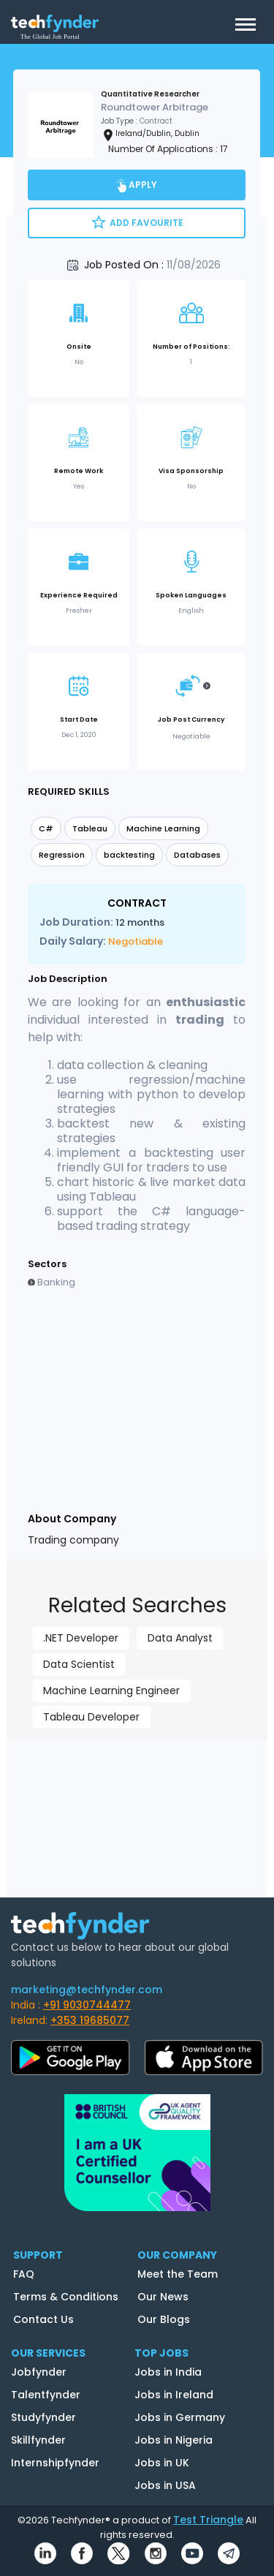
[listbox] (137, 843)
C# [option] (46, 828)
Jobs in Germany (179, 2417)
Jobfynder (38, 2372)
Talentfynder (45, 2394)
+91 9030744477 (87, 2005)
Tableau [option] (90, 828)
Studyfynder (43, 2417)
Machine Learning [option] (163, 828)
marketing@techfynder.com (86, 1989)
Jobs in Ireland (173, 2394)
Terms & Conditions (65, 2296)
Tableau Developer (91, 1717)
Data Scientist (79, 1664)
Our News (163, 2296)
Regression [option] (61, 855)
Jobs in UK (161, 2462)
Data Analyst (180, 1638)
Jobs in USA (165, 2485)
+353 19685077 (89, 2020)
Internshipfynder (55, 2462)
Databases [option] (197, 855)
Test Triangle (208, 2519)
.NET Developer (80, 1638)
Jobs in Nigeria (173, 2440)
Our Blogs (163, 2319)
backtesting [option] (129, 855)
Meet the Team (177, 2274)
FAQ (23, 2274)
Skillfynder (38, 2440)
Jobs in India (168, 2372)
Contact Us (43, 2319)
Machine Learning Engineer (111, 1690)
